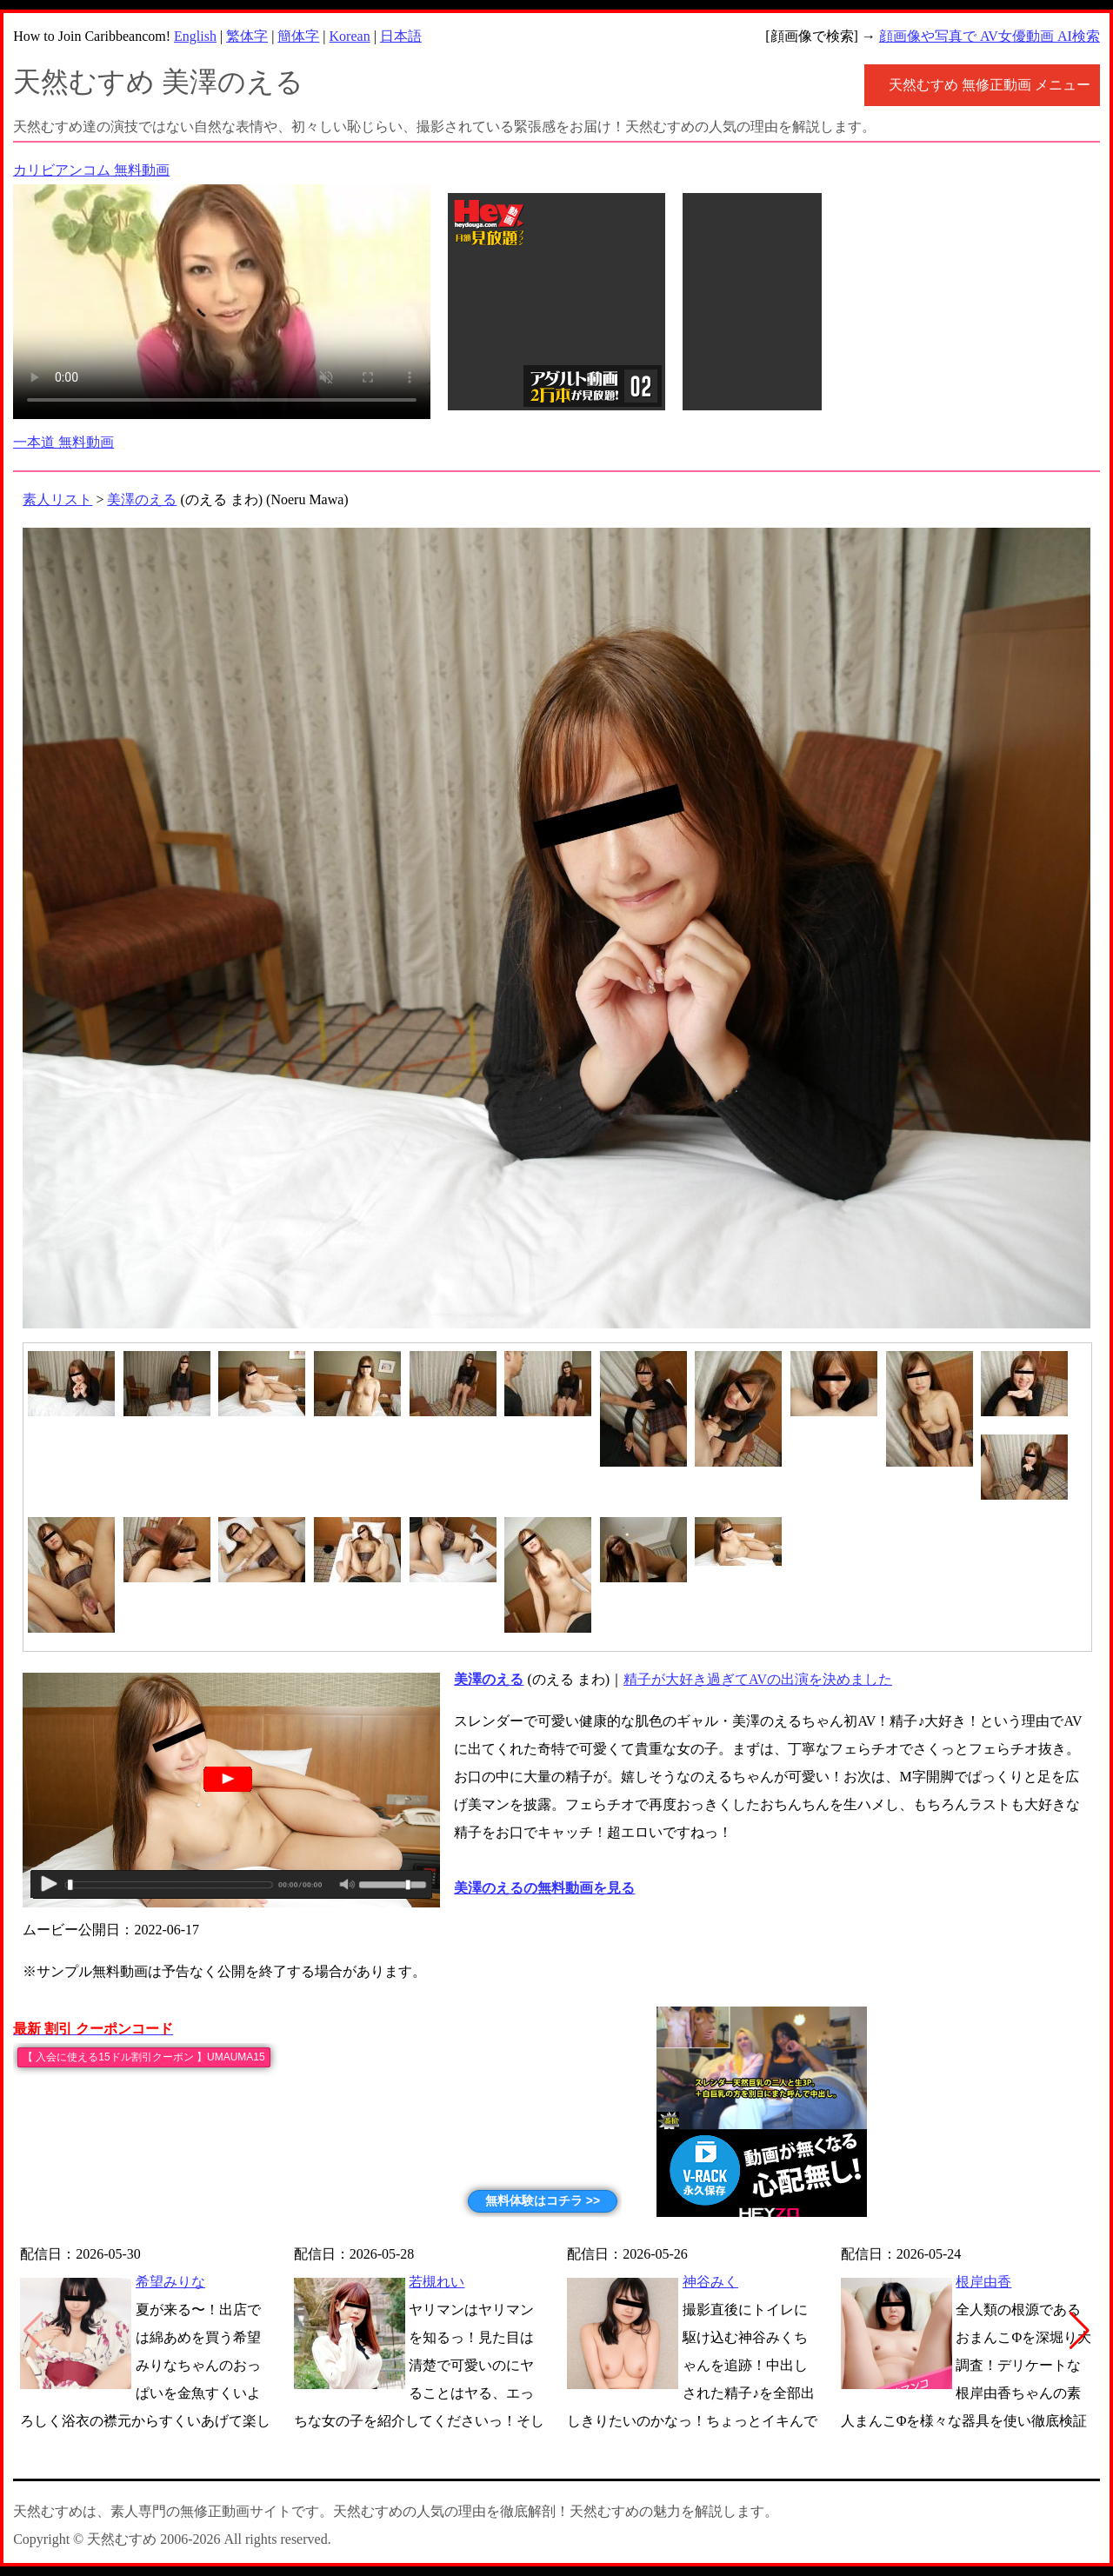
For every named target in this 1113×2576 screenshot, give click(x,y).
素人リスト (57, 499)
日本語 (401, 36)
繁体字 (247, 36)
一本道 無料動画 (63, 442)
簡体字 (298, 36)
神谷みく (710, 2281)
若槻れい (436, 2281)
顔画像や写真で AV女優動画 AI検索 (989, 36)
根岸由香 (983, 2281)
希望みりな (170, 2281)
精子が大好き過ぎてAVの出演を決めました (757, 1679)
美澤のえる (142, 499)
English (195, 36)
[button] (1079, 2331)
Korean (350, 36)
